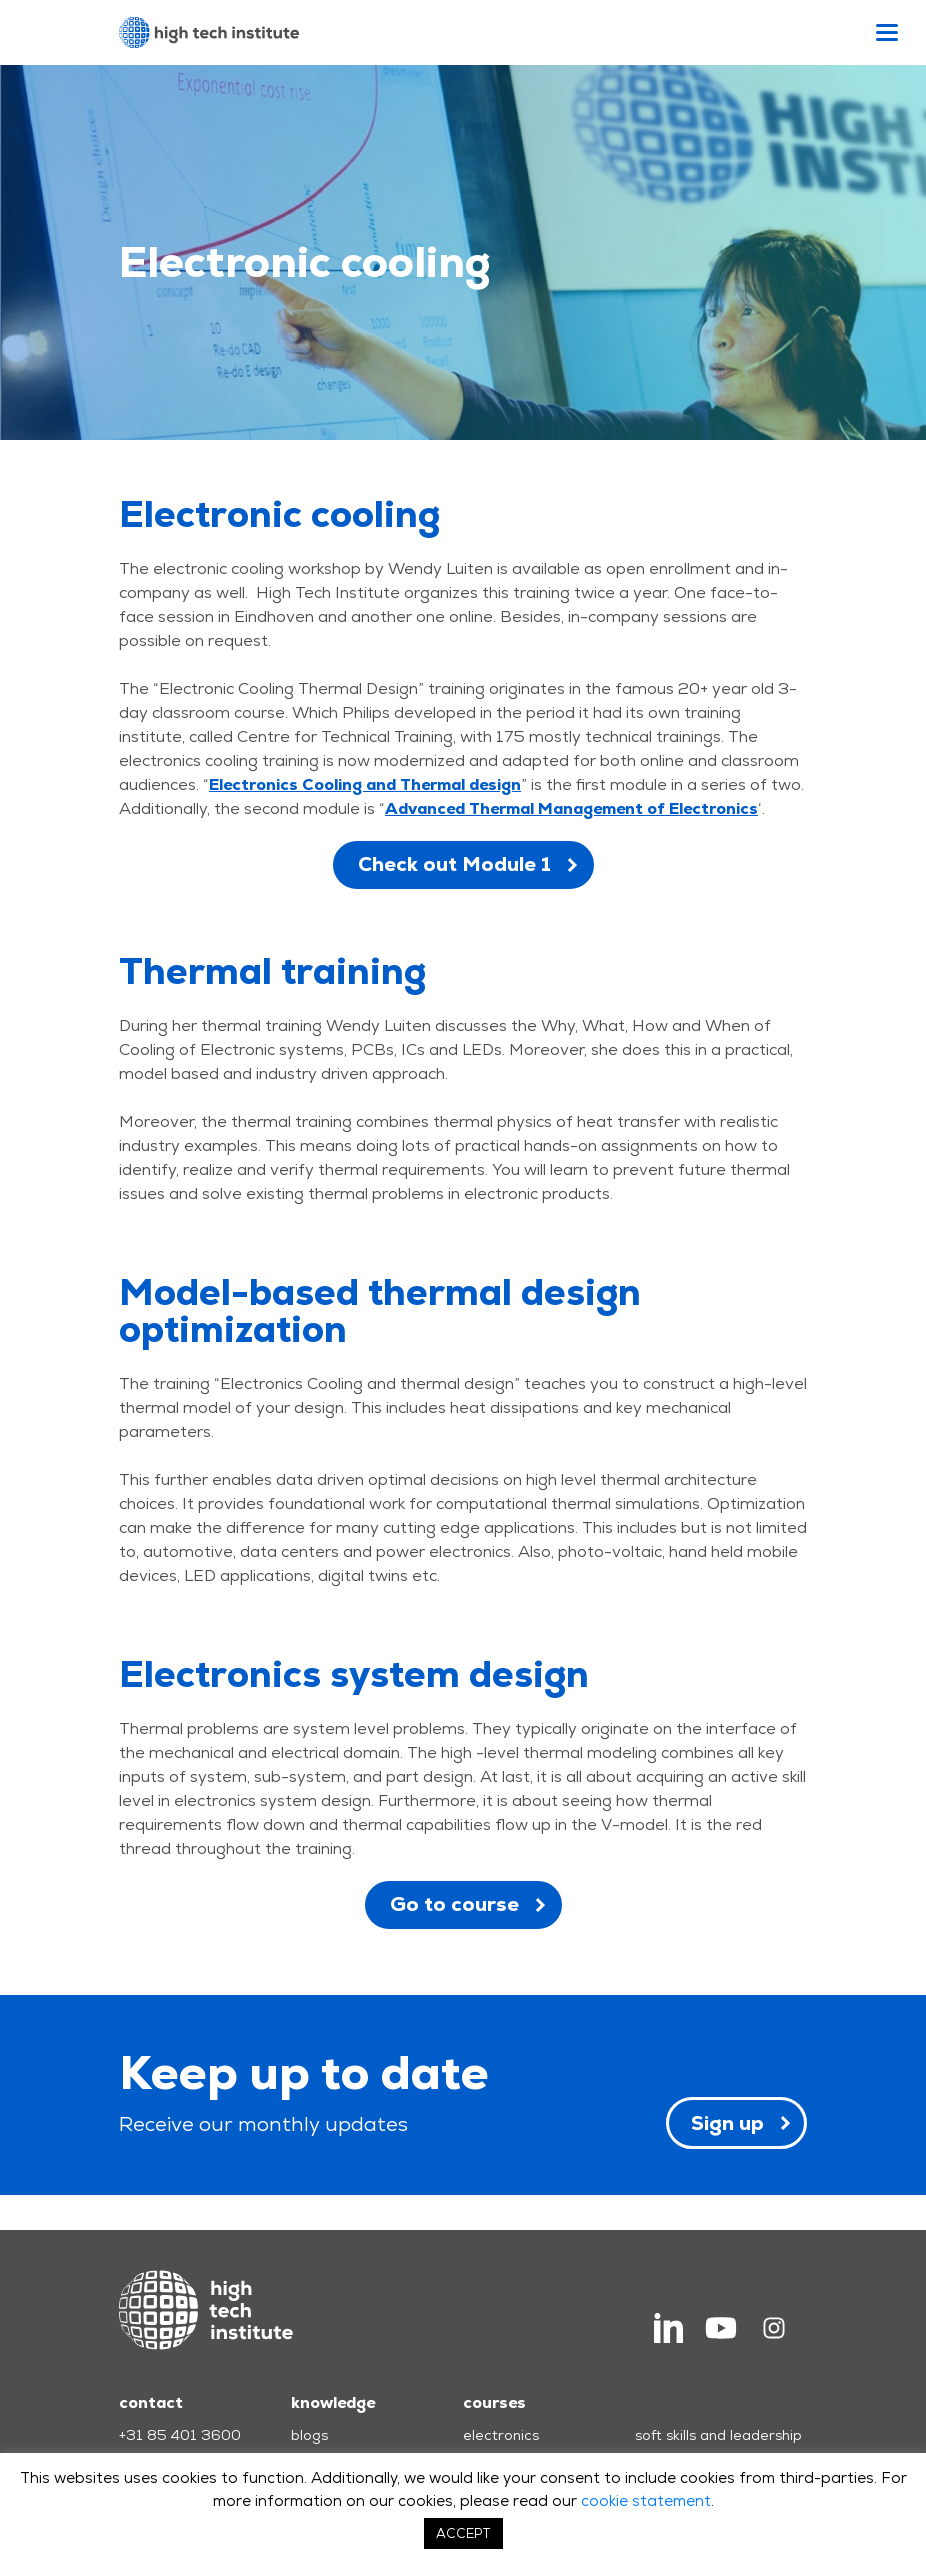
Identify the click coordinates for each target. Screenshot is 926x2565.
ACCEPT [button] (463, 2533)
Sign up (727, 2123)
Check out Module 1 (454, 864)
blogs (309, 2435)
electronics (501, 2435)
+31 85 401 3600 (180, 2435)
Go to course (454, 1904)
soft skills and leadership (718, 2435)
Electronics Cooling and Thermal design (365, 784)
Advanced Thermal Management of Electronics (571, 808)
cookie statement (646, 2500)
